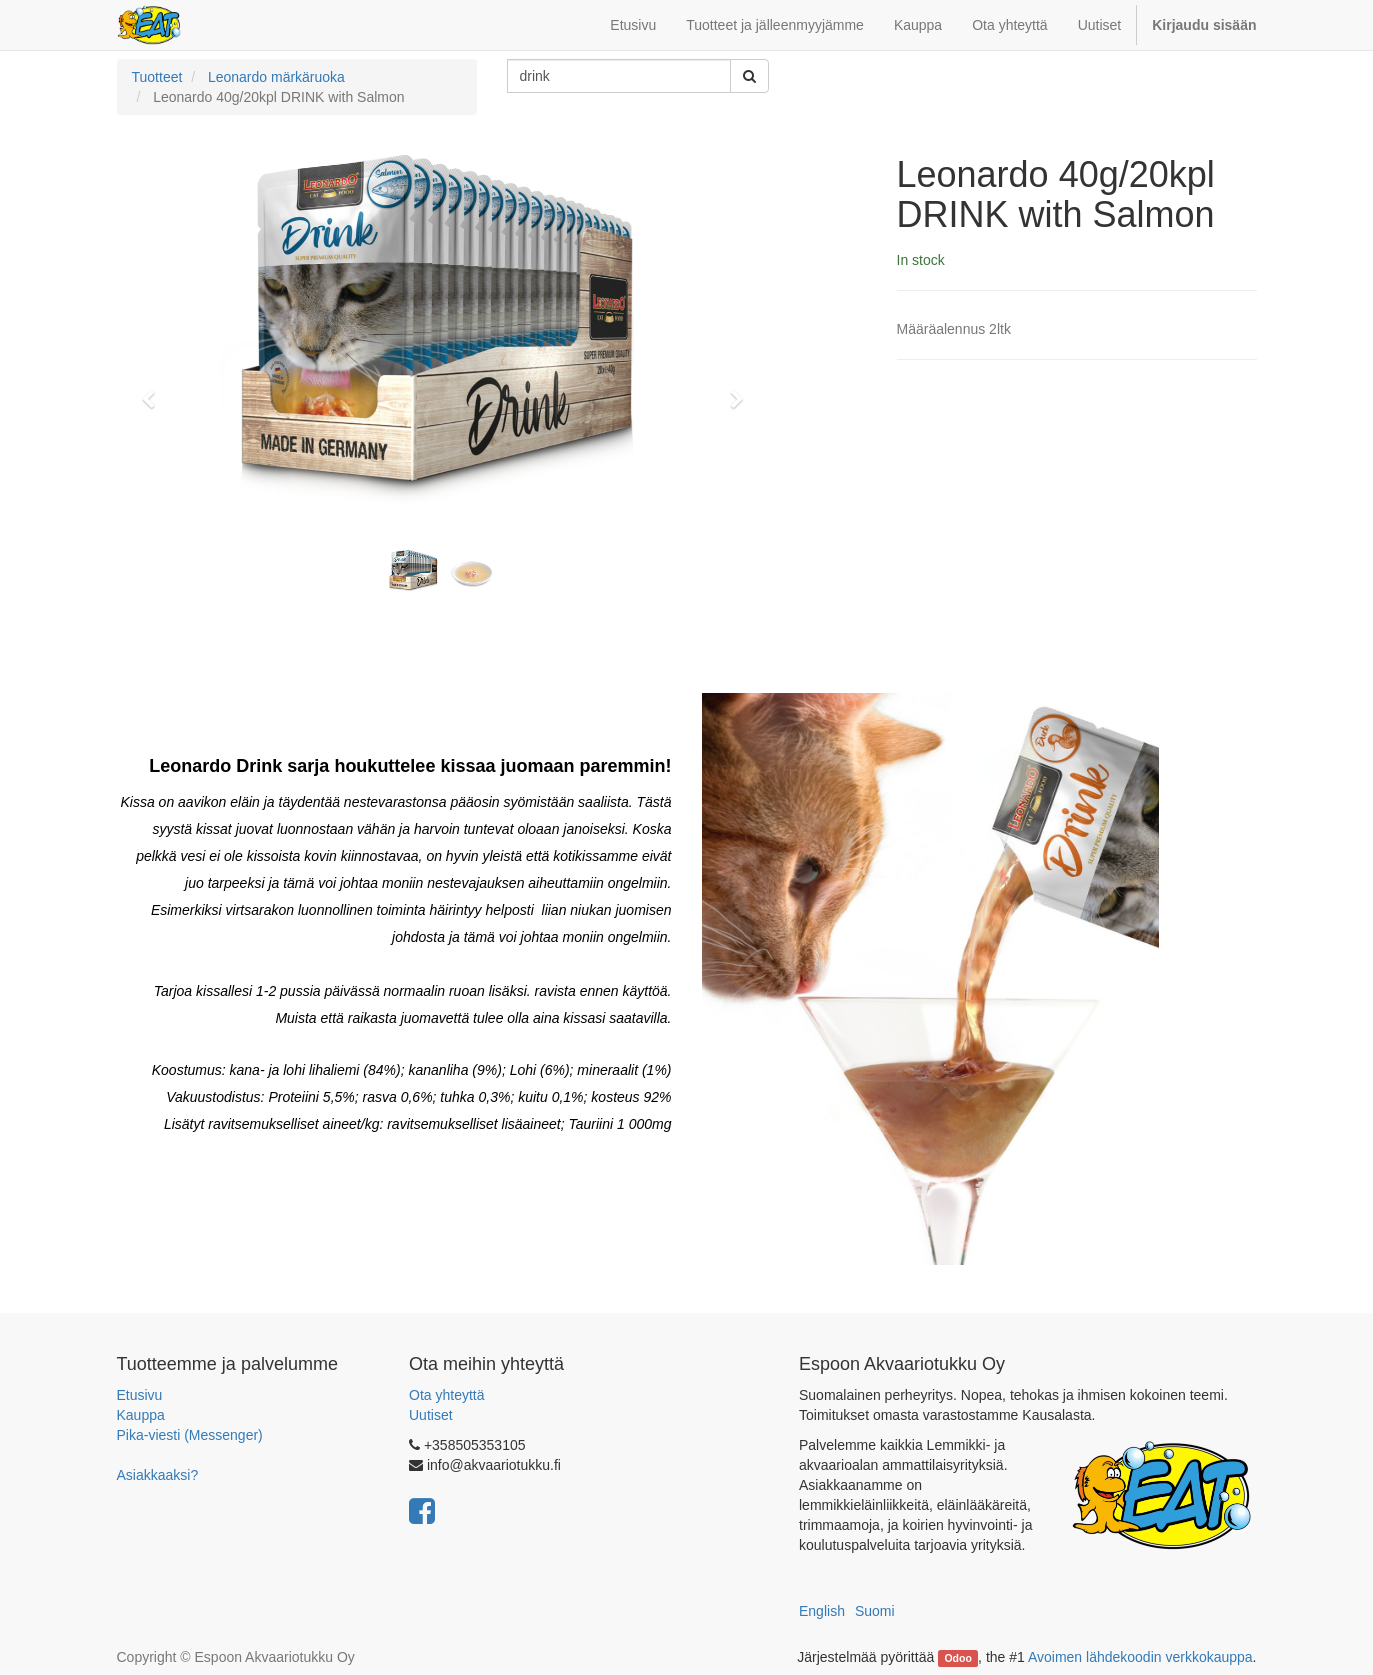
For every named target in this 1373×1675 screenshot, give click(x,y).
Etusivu (140, 1395)
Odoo (957, 1658)
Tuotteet (157, 77)
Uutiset (431, 1415)
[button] (156, 390)
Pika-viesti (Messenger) (190, 1435)
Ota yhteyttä (446, 1395)
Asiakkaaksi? (158, 1475)
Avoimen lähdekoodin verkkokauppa (1140, 1657)
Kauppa (141, 1415)
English (822, 1611)
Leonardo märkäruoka (276, 77)
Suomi (875, 1611)
